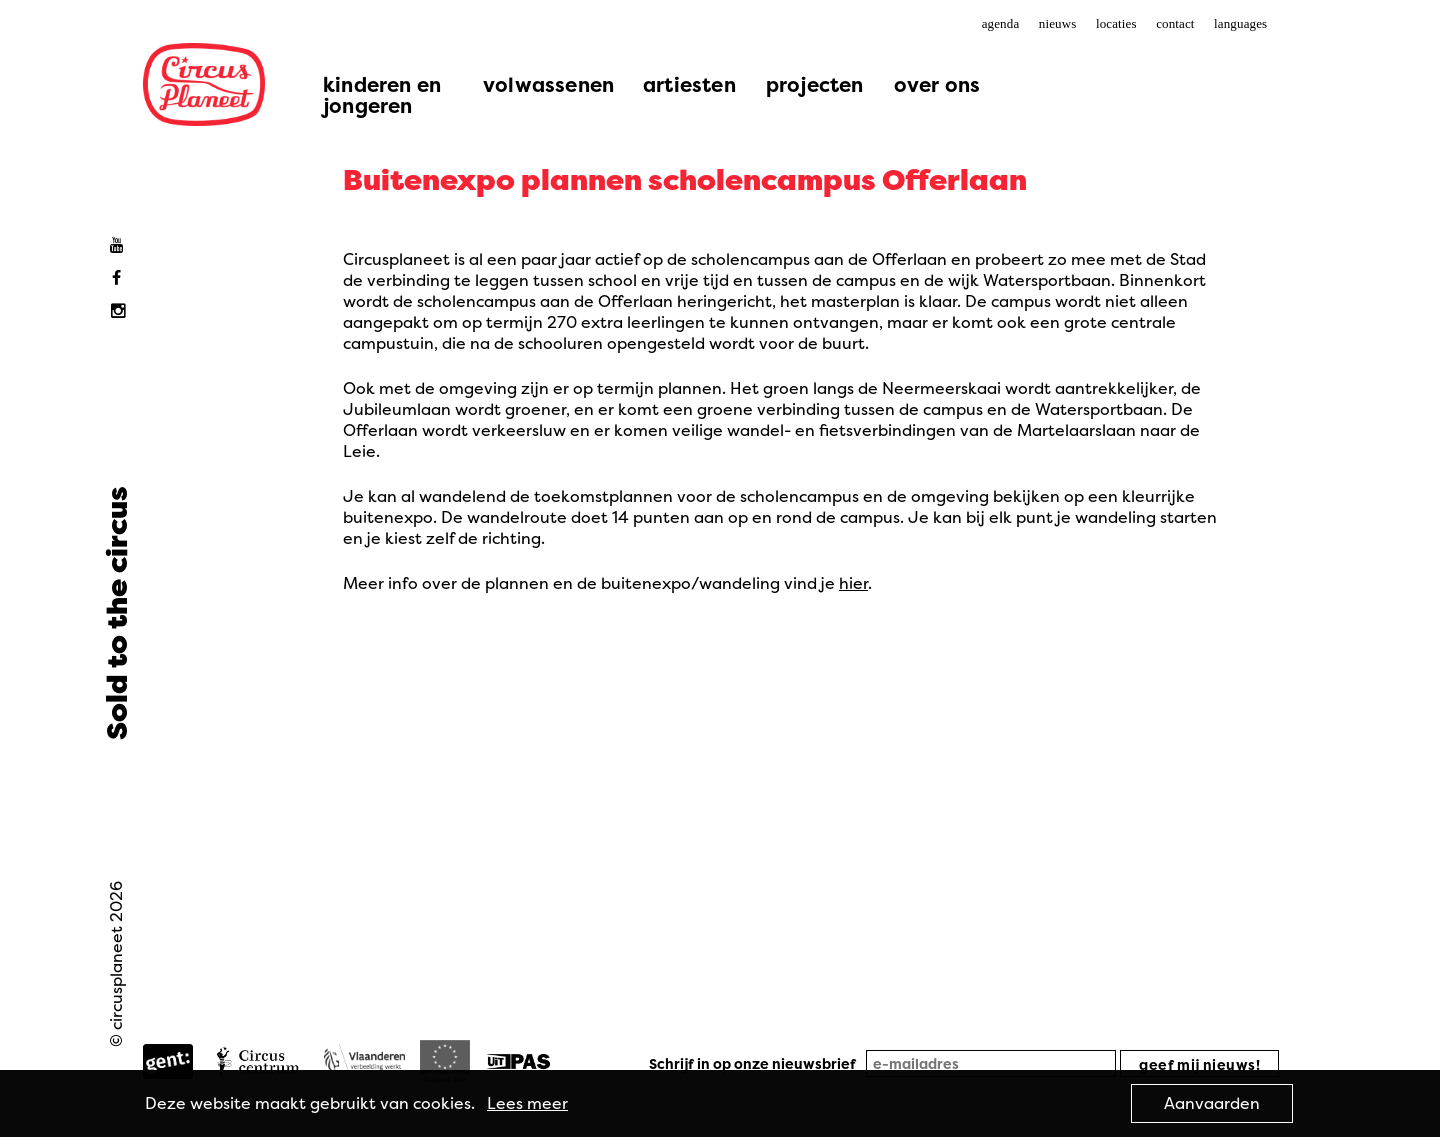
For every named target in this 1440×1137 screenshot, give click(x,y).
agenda (1001, 23)
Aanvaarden (1212, 1103)
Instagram (121, 311)
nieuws (1058, 23)
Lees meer (527, 1103)
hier (853, 583)
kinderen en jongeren (382, 95)
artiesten (689, 84)
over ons (937, 84)
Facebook (121, 278)
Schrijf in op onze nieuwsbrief (752, 1063)
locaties (1116, 23)
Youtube (121, 245)
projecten (815, 84)
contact (1175, 23)
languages (1240, 23)
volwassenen (548, 84)
